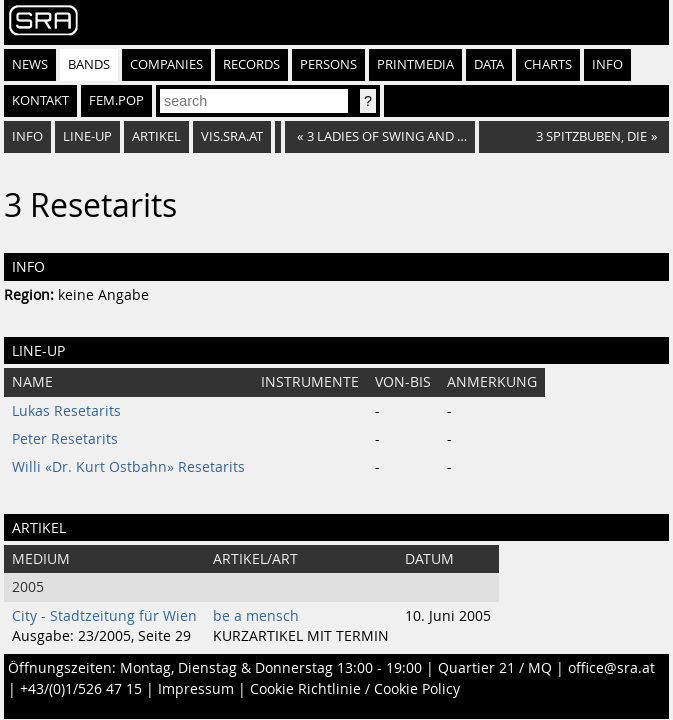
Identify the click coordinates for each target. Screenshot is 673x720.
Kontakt (40, 100)
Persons (328, 64)
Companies (166, 64)
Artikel (156, 136)
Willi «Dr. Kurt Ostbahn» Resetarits (128, 467)
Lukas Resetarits (66, 411)
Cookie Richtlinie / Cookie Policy (355, 689)
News (30, 64)
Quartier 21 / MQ (495, 668)
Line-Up (87, 136)
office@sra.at (611, 668)
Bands (89, 64)
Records (251, 64)
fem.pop (116, 100)
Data (489, 64)
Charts (548, 64)
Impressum (196, 689)
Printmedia (415, 64)
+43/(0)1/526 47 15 (81, 689)
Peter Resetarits (65, 439)
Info (607, 64)
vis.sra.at (232, 136)
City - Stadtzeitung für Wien (104, 616)
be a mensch (256, 616)
